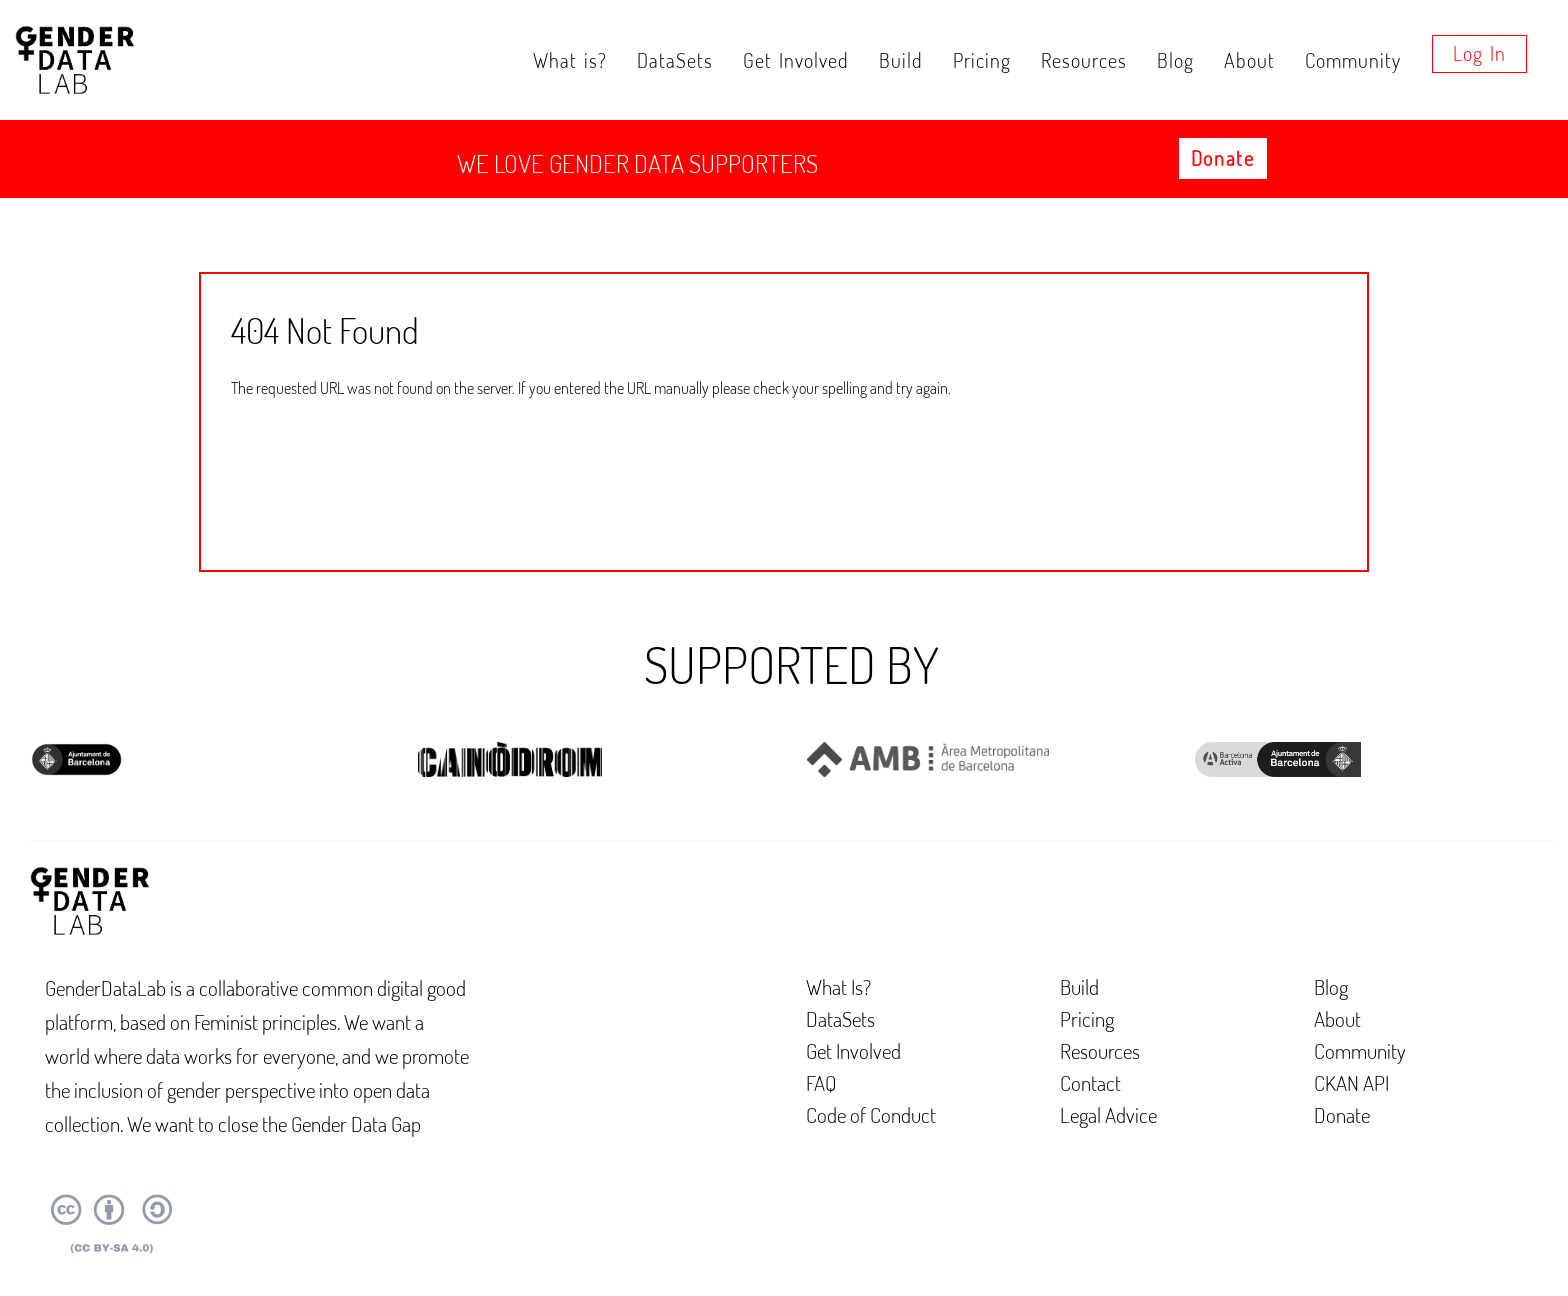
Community (1353, 60)
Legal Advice (1108, 1114)
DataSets (675, 60)
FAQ (821, 1082)
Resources (1084, 60)
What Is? (838, 986)
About (1249, 60)
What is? (570, 60)
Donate (1223, 158)
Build (901, 60)
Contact (1090, 1082)
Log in (1479, 53)
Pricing (982, 60)
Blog (1175, 60)
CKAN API (1351, 1082)
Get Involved (796, 60)
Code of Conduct (871, 1114)
